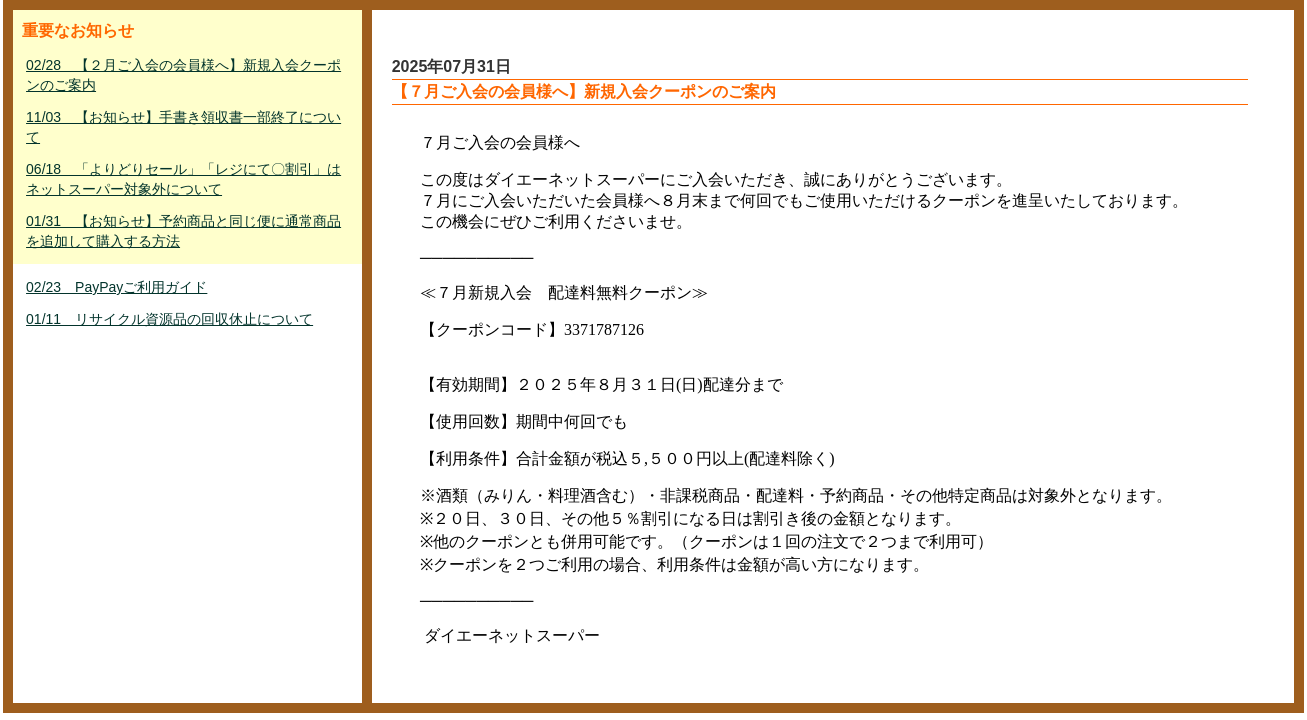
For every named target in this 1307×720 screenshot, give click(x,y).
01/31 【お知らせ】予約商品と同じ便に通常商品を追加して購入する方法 (183, 231)
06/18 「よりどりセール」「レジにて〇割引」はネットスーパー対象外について (183, 179)
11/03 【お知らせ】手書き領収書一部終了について (183, 127)
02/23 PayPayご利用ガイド (116, 287)
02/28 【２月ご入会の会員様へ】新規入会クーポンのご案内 (183, 75)
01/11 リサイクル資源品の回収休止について (169, 319)
